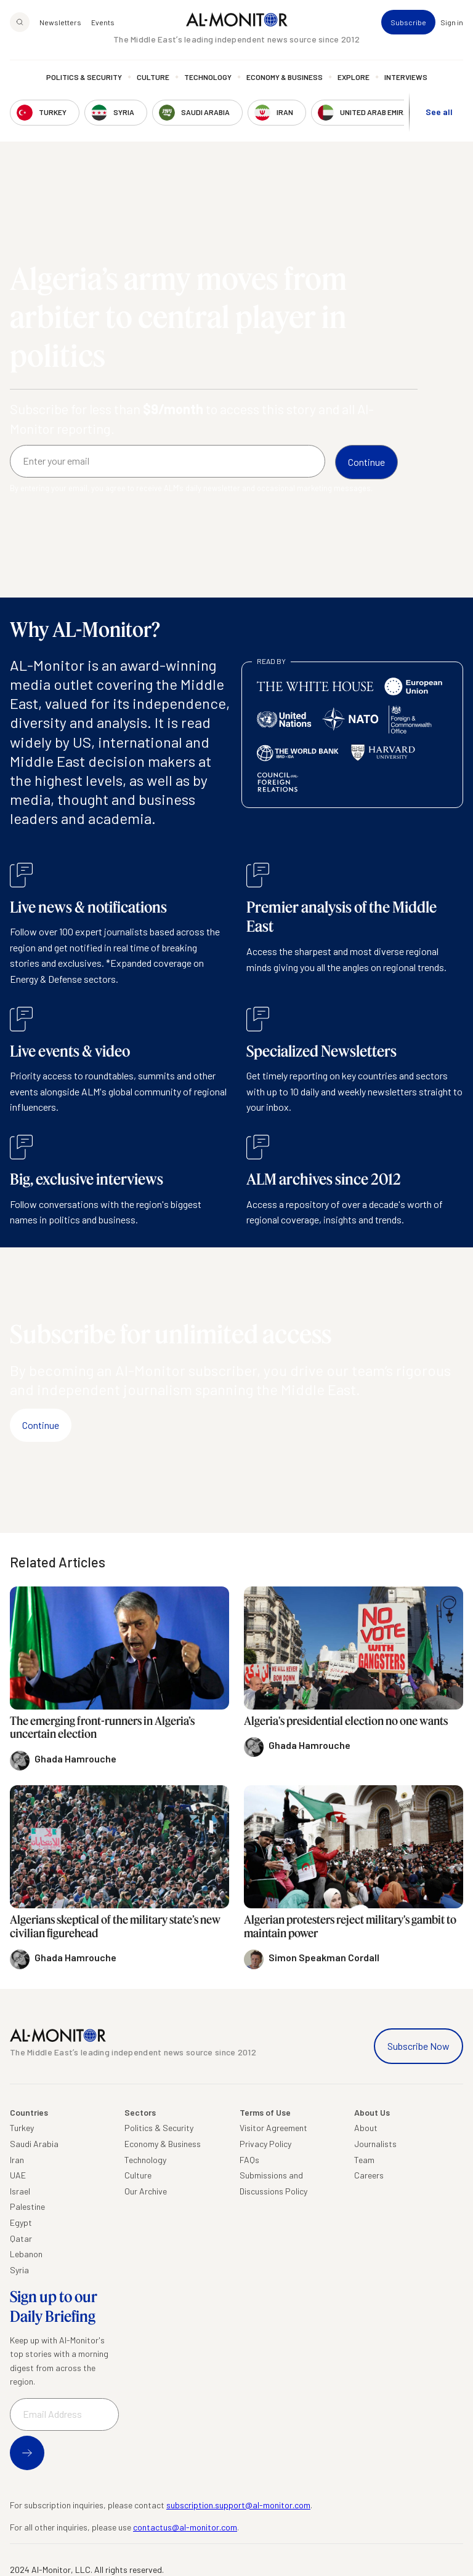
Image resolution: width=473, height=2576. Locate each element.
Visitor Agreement (273, 2127)
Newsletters (60, 22)
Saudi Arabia (34, 2143)
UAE (18, 2175)
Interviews (405, 77)
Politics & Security (84, 77)
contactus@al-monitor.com (185, 2527)
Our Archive (145, 2191)
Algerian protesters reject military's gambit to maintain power (350, 1926)
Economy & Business (284, 77)
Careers (369, 2175)
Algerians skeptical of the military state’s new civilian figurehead (115, 1926)
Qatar (21, 2238)
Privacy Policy (265, 2143)
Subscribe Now (418, 2046)
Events (103, 22)
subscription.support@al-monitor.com (238, 2505)
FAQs (249, 2159)
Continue (40, 1425)
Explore (354, 77)
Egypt (21, 2222)
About (366, 2127)
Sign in (451, 22)
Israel (20, 2191)
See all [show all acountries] (439, 111)
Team (364, 2159)
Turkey (22, 2127)
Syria (19, 2270)
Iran (17, 2159)
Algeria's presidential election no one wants (346, 1720)
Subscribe (408, 22)
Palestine (27, 2206)
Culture (153, 77)
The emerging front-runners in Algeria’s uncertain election (102, 1727)
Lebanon (26, 2254)
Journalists (375, 2143)
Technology (208, 77)
